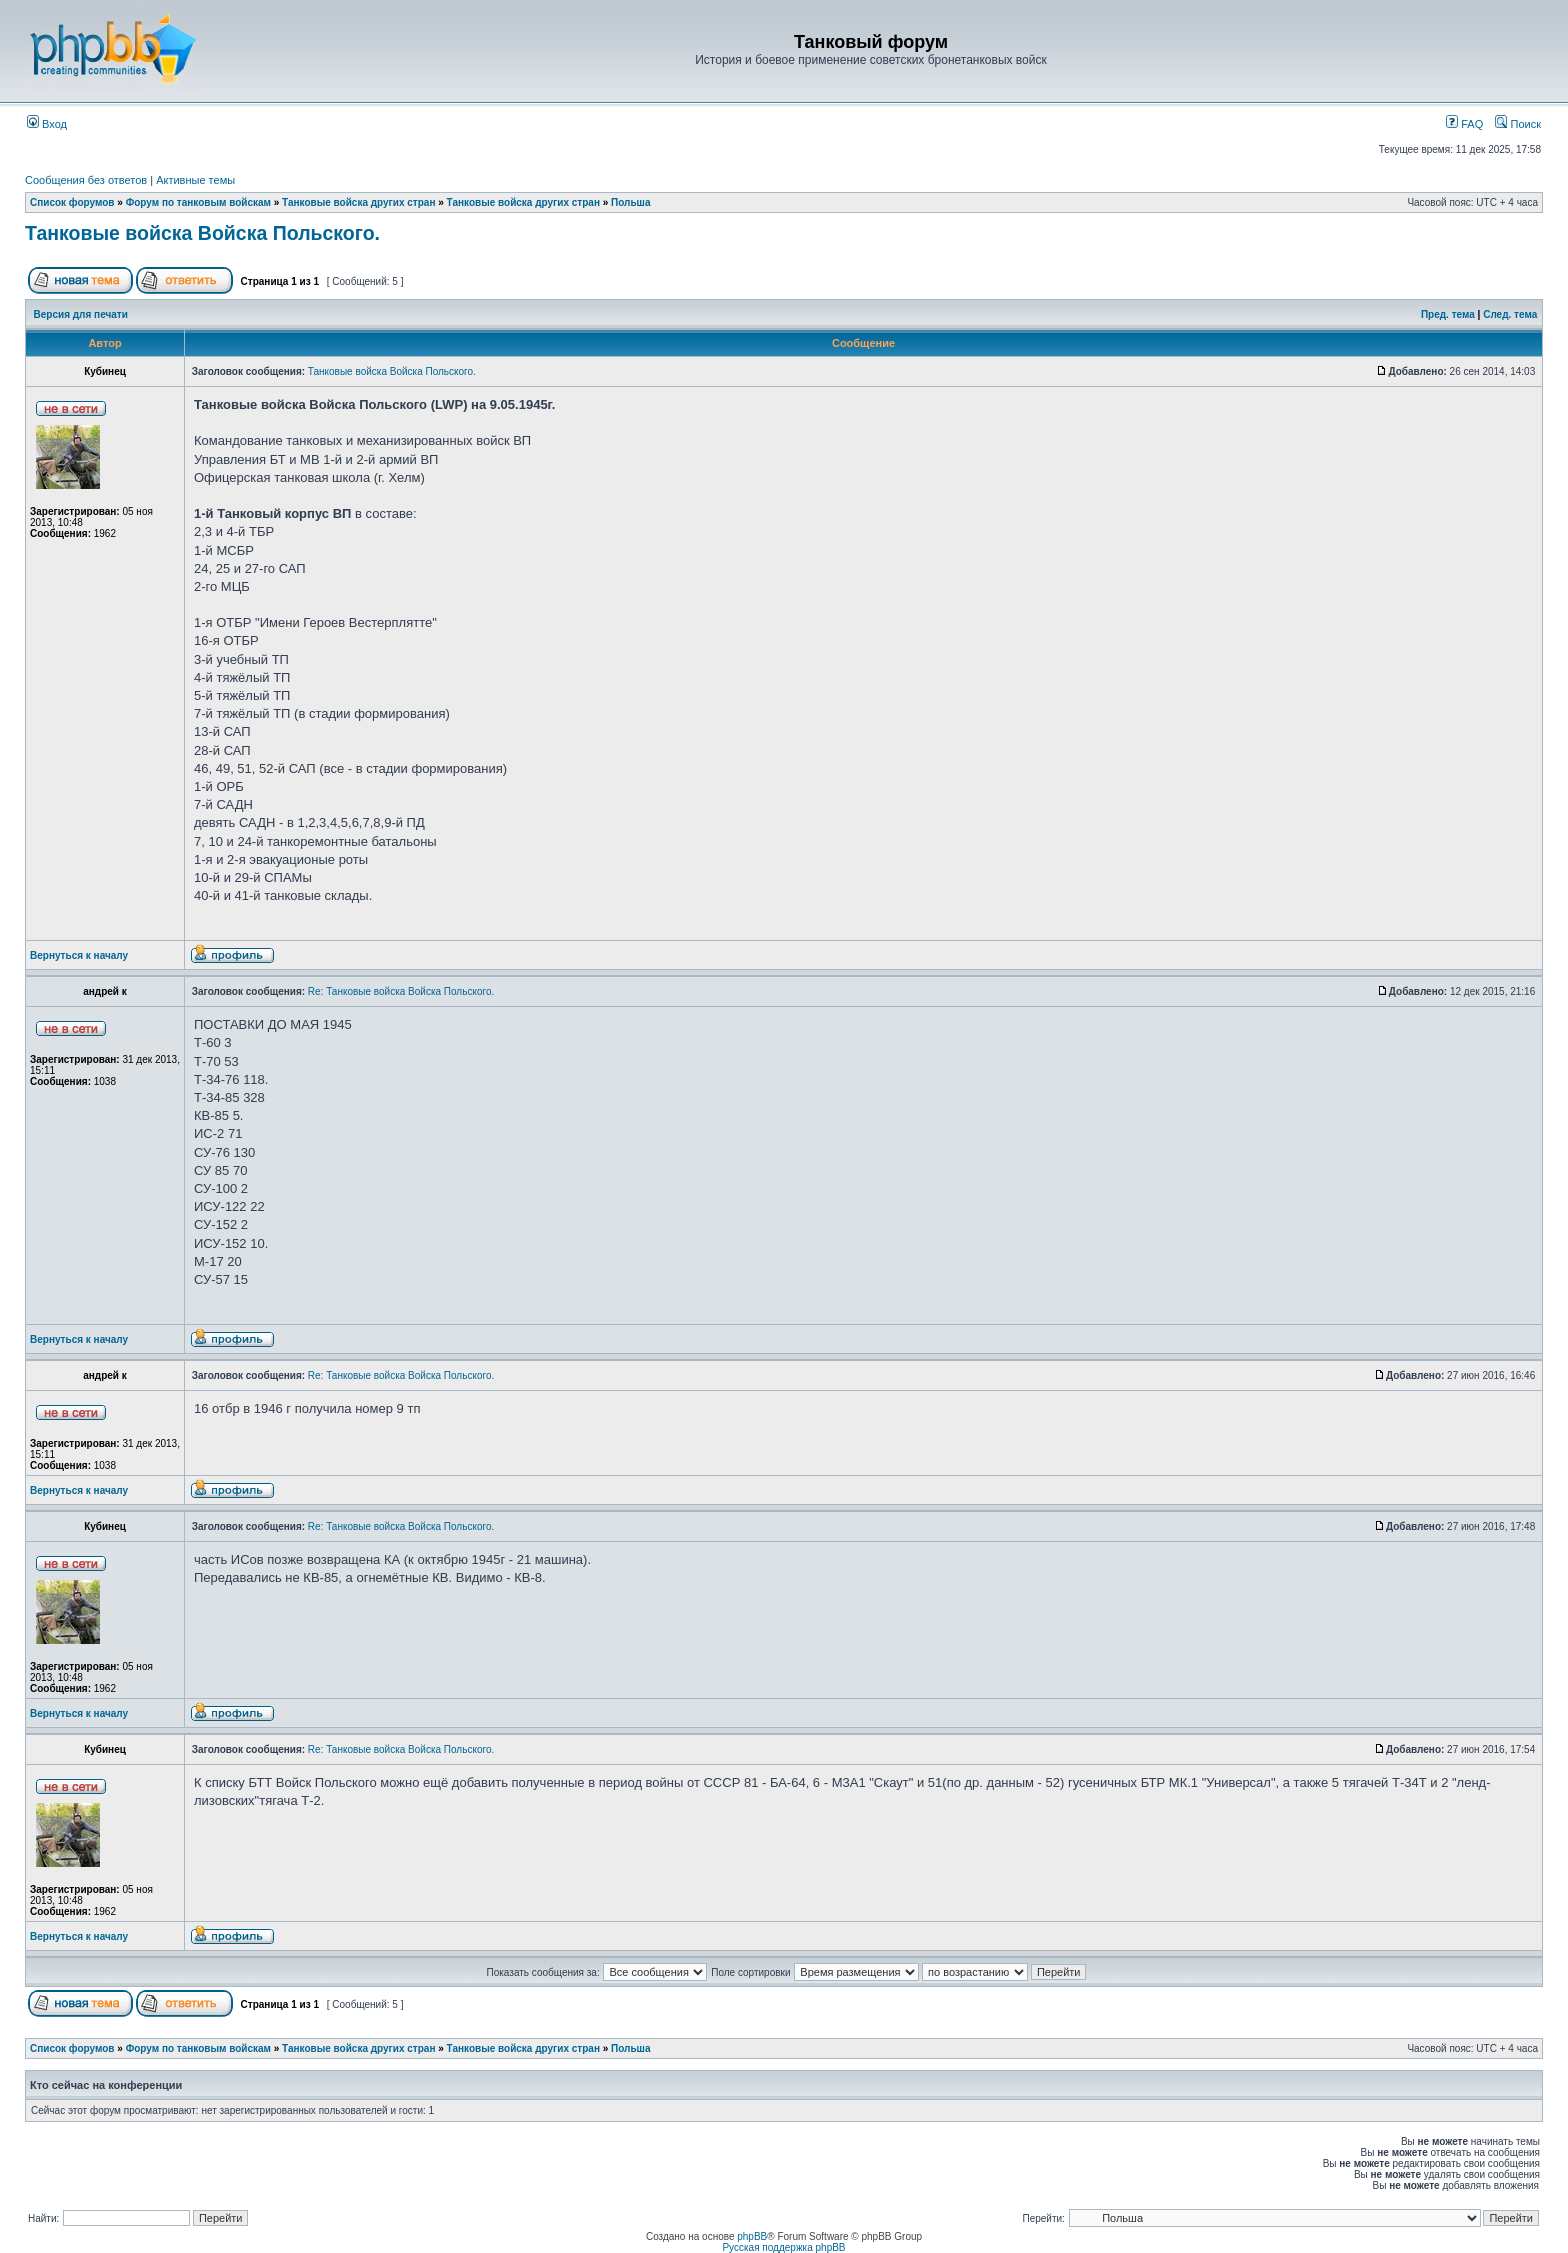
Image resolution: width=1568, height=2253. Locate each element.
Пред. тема (1448, 314)
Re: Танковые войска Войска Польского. (401, 991)
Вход (47, 124)
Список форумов (72, 202)
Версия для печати (81, 314)
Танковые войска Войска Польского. (202, 233)
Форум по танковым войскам (198, 202)
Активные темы (195, 180)
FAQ (1464, 124)
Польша (630, 202)
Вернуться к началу (79, 955)
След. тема (1510, 314)
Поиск (1518, 124)
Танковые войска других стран (358, 202)
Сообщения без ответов (86, 180)
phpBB (752, 2236)
